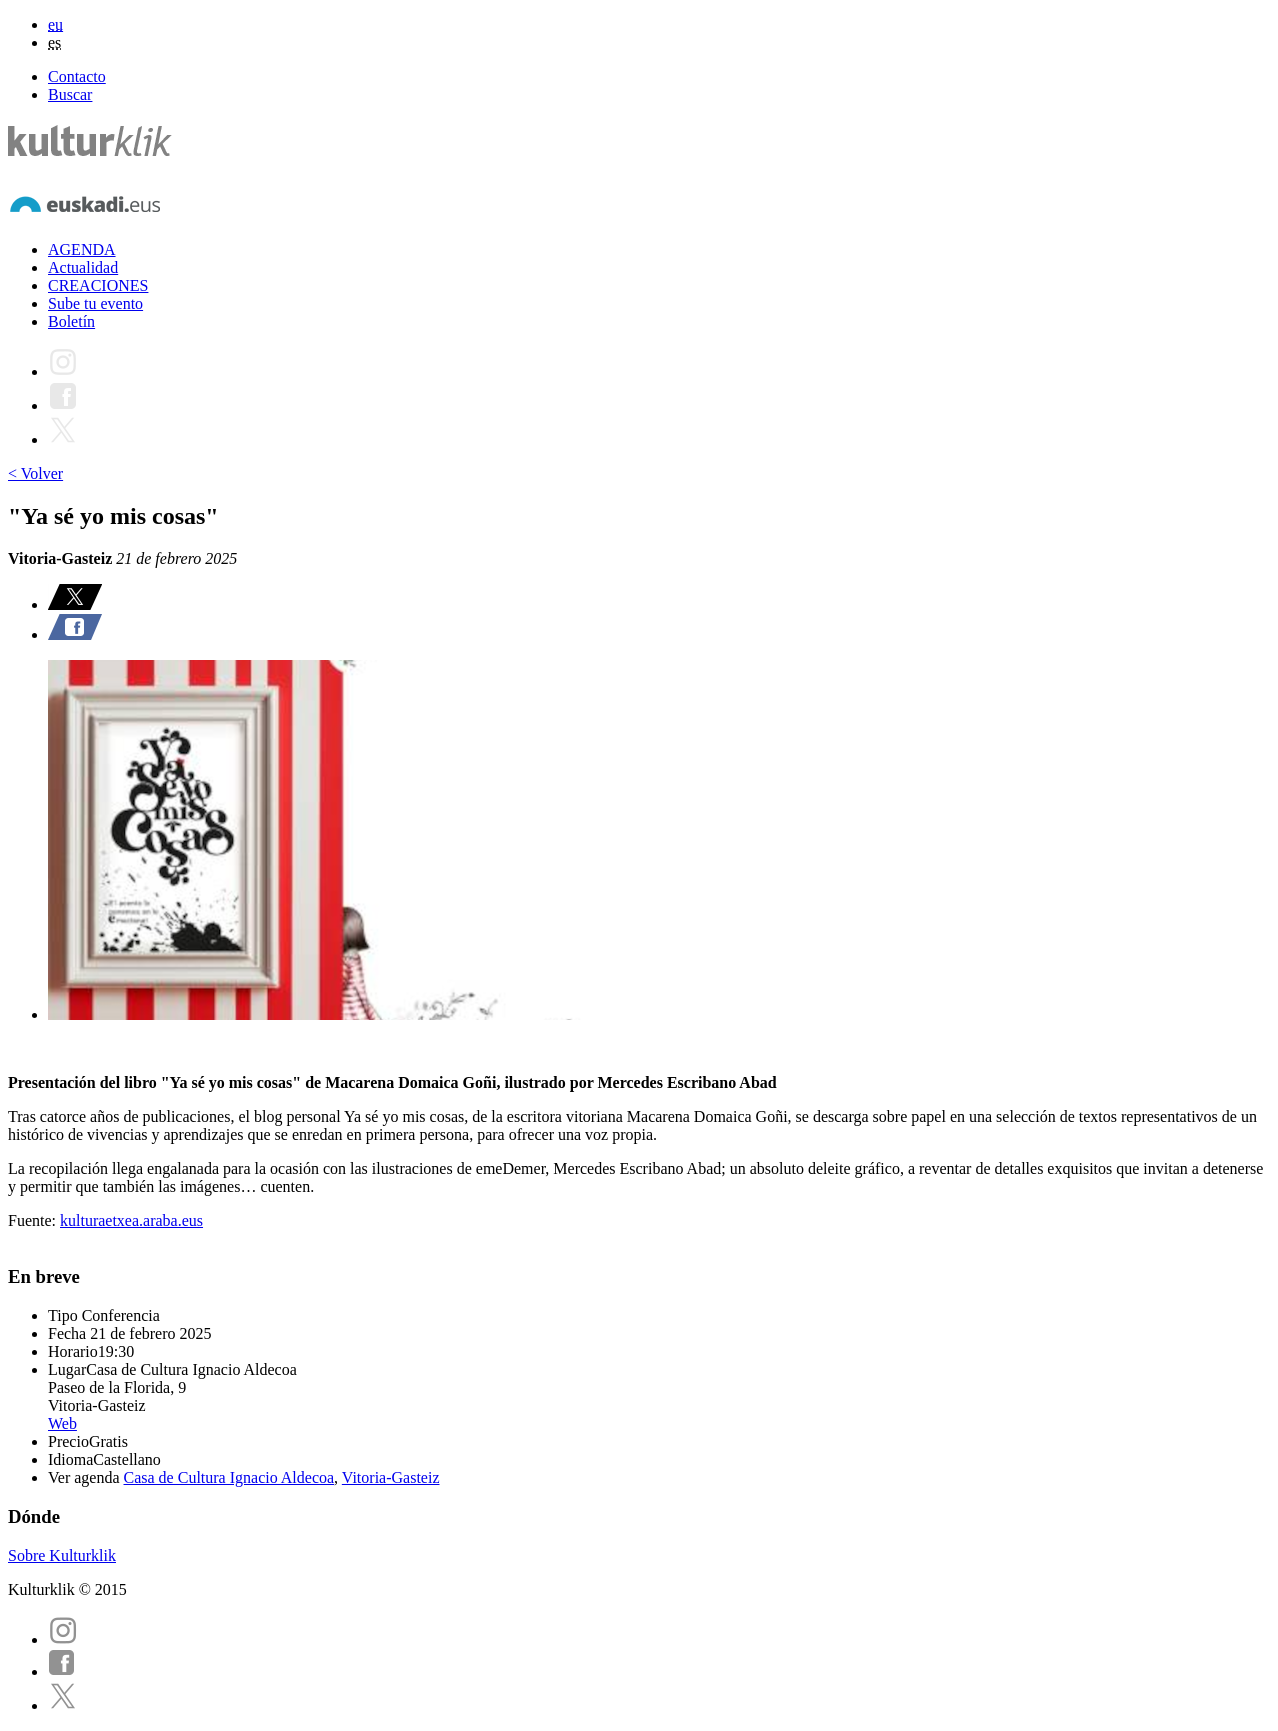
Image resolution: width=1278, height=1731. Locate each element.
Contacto (77, 76)
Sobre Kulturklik (62, 1555)
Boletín (71, 321)
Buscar (70, 94)
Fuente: (34, 1220)
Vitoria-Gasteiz (391, 1477)
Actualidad (83, 267)
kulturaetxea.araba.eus (131, 1220)
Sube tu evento (95, 303)
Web (62, 1423)
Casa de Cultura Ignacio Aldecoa (229, 1477)
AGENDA (82, 249)
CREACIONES (98, 285)
